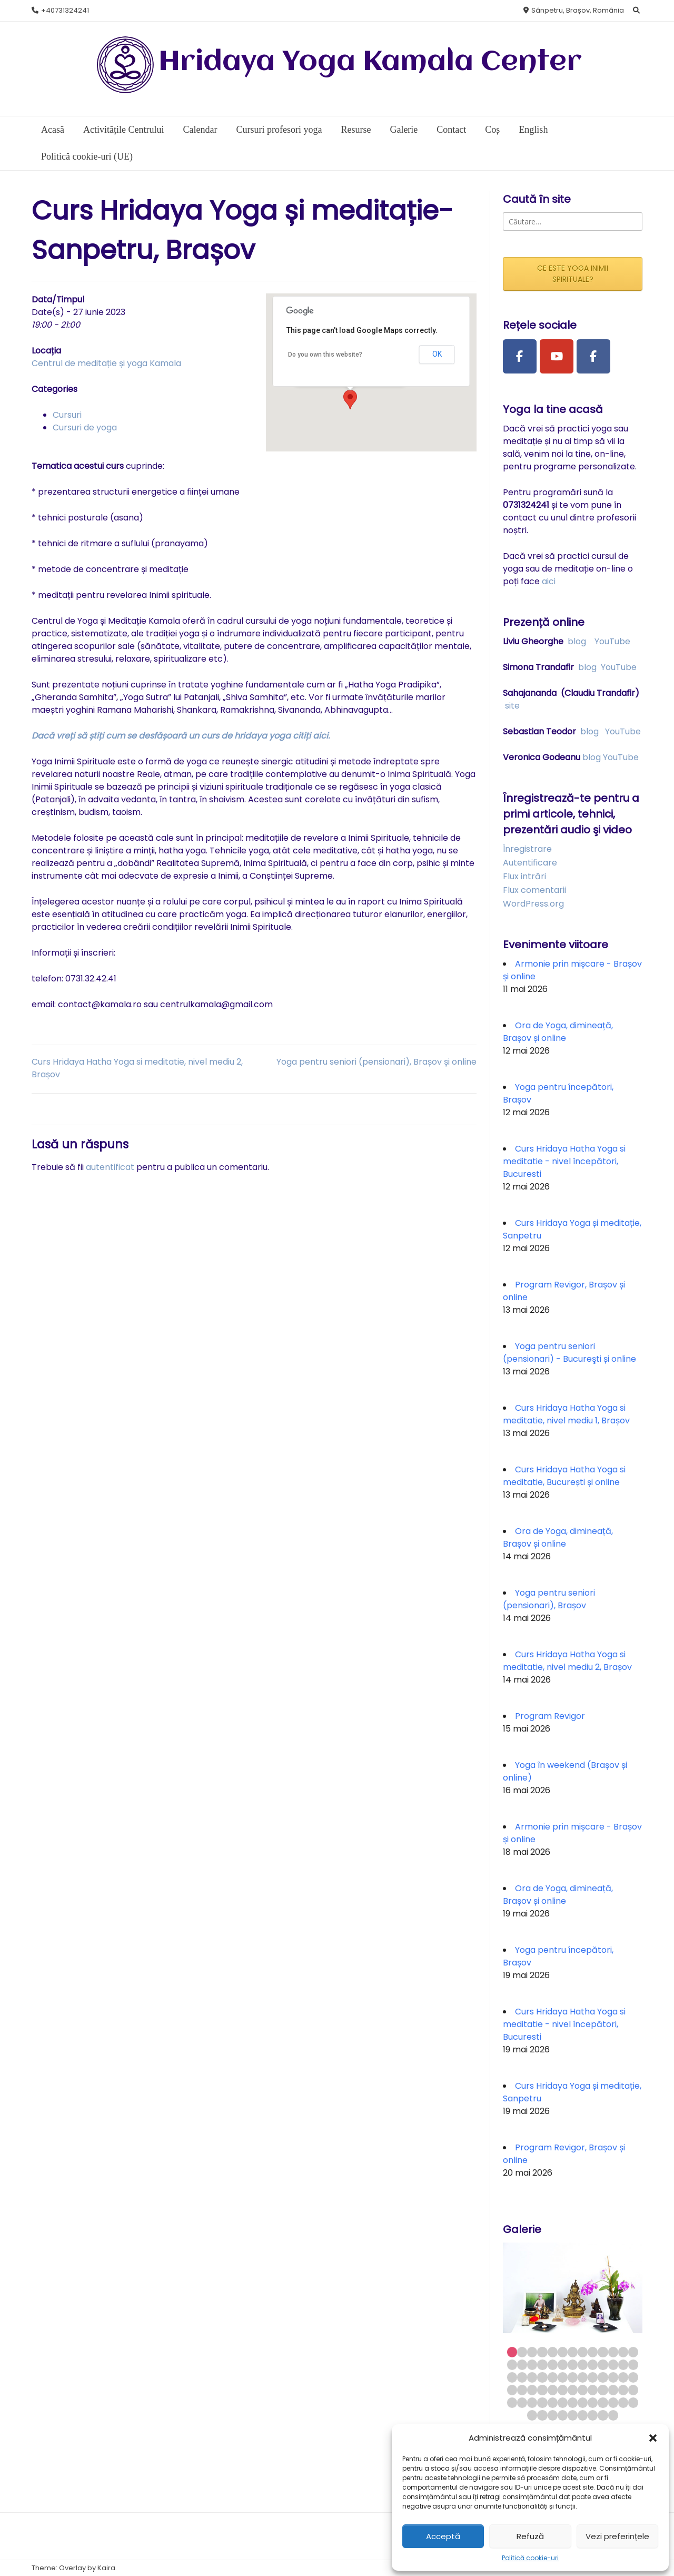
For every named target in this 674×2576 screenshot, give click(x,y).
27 (512, 2377)
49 (603, 2390)
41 (522, 2390)
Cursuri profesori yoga (279, 129)
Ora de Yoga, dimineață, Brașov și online (558, 1031)
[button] (653, 2438)
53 (512, 2402)
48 (593, 2390)
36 (603, 2377)
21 (583, 2364)
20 (573, 2364)
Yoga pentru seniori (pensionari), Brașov (549, 1599)
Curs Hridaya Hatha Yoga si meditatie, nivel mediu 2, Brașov (567, 1660)
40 (512, 2390)
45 (563, 2390)
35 (593, 2377)
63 (613, 2402)
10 (603, 2352)
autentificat (110, 1167)
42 (532, 2390)
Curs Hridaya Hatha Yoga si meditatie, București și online (564, 1475)
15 (522, 2364)
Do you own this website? (325, 354)
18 (553, 2364)
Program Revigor (550, 1716)
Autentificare (530, 863)
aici (549, 581)
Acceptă (443, 2536)
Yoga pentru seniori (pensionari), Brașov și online (376, 1062)
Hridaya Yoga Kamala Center (370, 62)
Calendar (200, 129)
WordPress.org (533, 904)
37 (613, 2377)
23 (603, 2364)
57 (553, 2402)
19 (563, 2364)
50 (613, 2390)
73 (603, 2415)
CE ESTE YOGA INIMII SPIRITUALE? (572, 273)
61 (593, 2402)
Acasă (52, 129)
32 (563, 2377)
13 (633, 2352)
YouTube (612, 641)
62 (603, 2402)
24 (613, 2364)
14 (512, 2364)
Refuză (530, 2536)
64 (623, 2402)
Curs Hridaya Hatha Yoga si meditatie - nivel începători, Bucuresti (564, 1161)
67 (542, 2415)
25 (623, 2364)
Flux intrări (524, 876)
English (533, 129)
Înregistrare (527, 849)
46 (573, 2390)
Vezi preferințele (617, 2536)
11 (613, 2352)
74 (613, 2415)
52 (633, 2390)
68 (553, 2415)
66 (532, 2415)
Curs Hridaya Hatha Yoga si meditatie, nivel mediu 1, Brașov (566, 1414)
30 (542, 2377)
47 (583, 2390)
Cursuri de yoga (85, 427)
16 (532, 2364)
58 (563, 2402)
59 (573, 2402)
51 (623, 2390)
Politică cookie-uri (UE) (87, 156)
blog (577, 641)
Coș (492, 129)
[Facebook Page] (520, 356)
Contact (451, 129)
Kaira (106, 2568)
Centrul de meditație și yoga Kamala (106, 363)
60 (583, 2402)
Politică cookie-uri (530, 2557)
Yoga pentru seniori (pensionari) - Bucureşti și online (569, 1352)
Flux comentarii (534, 890)
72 (593, 2415)
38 (623, 2377)
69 (563, 2415)
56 (542, 2402)
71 (583, 2415)
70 (573, 2415)
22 (593, 2364)
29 (532, 2377)
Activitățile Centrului (123, 129)
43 (542, 2390)
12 (623, 2352)
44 (553, 2390)
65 (633, 2402)
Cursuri (67, 415)
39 (633, 2377)
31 (553, 2377)
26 (633, 2364)
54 (522, 2402)
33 (573, 2377)
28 (522, 2377)
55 (532, 2402)
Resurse (356, 129)
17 (542, 2364)
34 (583, 2377)
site (512, 706)
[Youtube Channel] (556, 356)
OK (437, 354)
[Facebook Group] (593, 356)
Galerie (404, 129)
